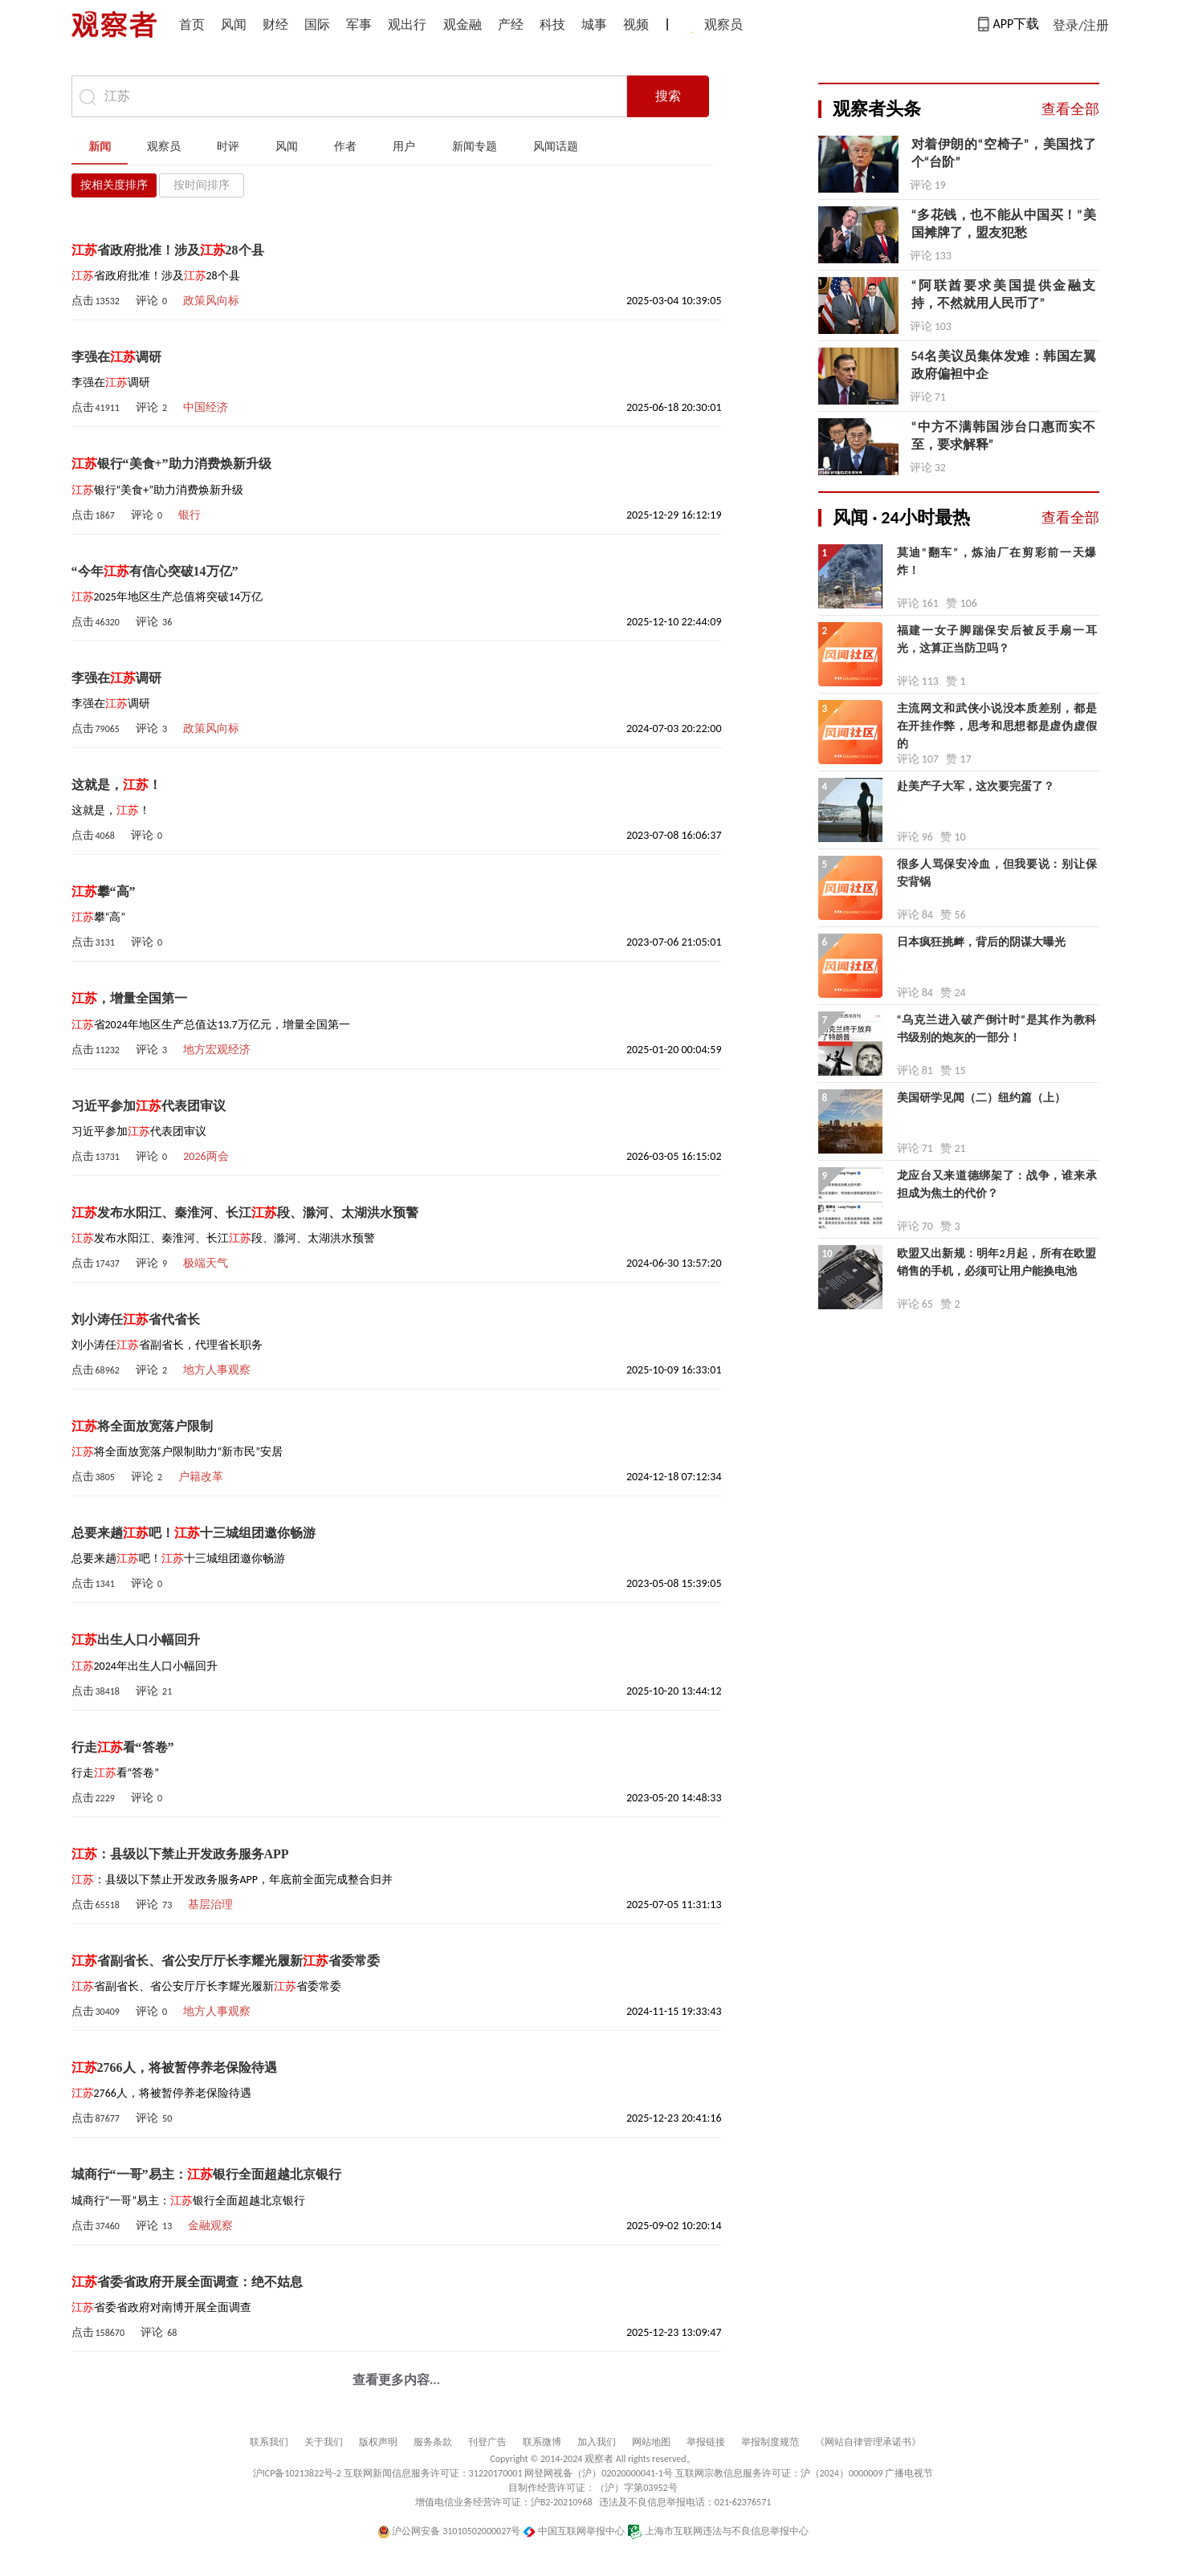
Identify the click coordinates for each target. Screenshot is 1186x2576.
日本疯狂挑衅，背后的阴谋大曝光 (981, 942)
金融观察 (210, 2225)
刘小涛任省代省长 (135, 1319)
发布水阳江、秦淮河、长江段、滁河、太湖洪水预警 (244, 1212)
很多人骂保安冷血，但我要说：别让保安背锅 (997, 873)
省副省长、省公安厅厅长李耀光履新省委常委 (225, 1961)
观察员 (715, 26)
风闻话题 (555, 146)
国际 (317, 24)
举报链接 (706, 2442)
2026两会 (205, 1156)
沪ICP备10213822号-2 (297, 2473)
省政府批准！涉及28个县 (167, 250)
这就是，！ (116, 785)
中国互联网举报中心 (574, 2531)
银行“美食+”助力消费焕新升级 (171, 463)
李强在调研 (116, 357)
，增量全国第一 (129, 998)
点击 (95, 300)
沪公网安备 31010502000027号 (449, 2531)
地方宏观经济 (217, 1049)
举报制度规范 (770, 2442)
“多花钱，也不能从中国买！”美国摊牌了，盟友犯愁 (1003, 223)
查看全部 (1070, 109)
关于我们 (323, 2442)
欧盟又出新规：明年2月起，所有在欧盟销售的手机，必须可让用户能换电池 (997, 1262)
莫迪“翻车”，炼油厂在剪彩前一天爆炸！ (997, 561)
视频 (636, 24)
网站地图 (651, 2442)
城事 (594, 24)
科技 (552, 24)
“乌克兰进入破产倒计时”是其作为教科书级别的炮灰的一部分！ (997, 1028)
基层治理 (210, 1904)
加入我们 (596, 2442)
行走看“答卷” (122, 1747)
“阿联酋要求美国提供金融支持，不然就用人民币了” (1003, 294)
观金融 (462, 24)
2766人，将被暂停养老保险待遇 (174, 2067)
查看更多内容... (396, 2379)
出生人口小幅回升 (135, 1639)
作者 (345, 146)
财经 (275, 24)
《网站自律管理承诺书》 (868, 2442)
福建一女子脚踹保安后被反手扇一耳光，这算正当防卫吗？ (997, 639)
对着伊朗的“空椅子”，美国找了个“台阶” (1003, 152)
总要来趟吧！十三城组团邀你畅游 (193, 1533)
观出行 (407, 24)
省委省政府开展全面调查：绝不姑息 (187, 2282)
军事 (359, 24)
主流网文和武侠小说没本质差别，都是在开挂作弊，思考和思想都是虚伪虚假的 (997, 719)
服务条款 (433, 2442)
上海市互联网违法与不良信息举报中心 (718, 2531)
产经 (511, 24)
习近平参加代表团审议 (148, 1106)
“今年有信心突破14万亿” (154, 571)
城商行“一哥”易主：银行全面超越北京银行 (206, 2174)
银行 (189, 515)
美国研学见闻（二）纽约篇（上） (981, 1098)
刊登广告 (487, 2442)
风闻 (234, 24)
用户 (404, 146)
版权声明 (378, 2442)
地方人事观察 (217, 1370)
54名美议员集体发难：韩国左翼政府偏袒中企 (1003, 364)
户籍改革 (200, 1476)
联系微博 (542, 2442)
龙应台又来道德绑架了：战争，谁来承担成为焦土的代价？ (997, 1184)
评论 (151, 300)
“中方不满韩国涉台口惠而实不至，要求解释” (1003, 435)
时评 (228, 146)
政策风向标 (211, 300)
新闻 (99, 146)
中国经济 (205, 407)
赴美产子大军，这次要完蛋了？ (975, 786)
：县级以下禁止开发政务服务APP (180, 1854)
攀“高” (103, 891)
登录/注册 (1081, 25)
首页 (192, 24)
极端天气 (205, 1263)
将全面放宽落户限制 (142, 1426)
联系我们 (269, 2442)
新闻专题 (474, 146)
